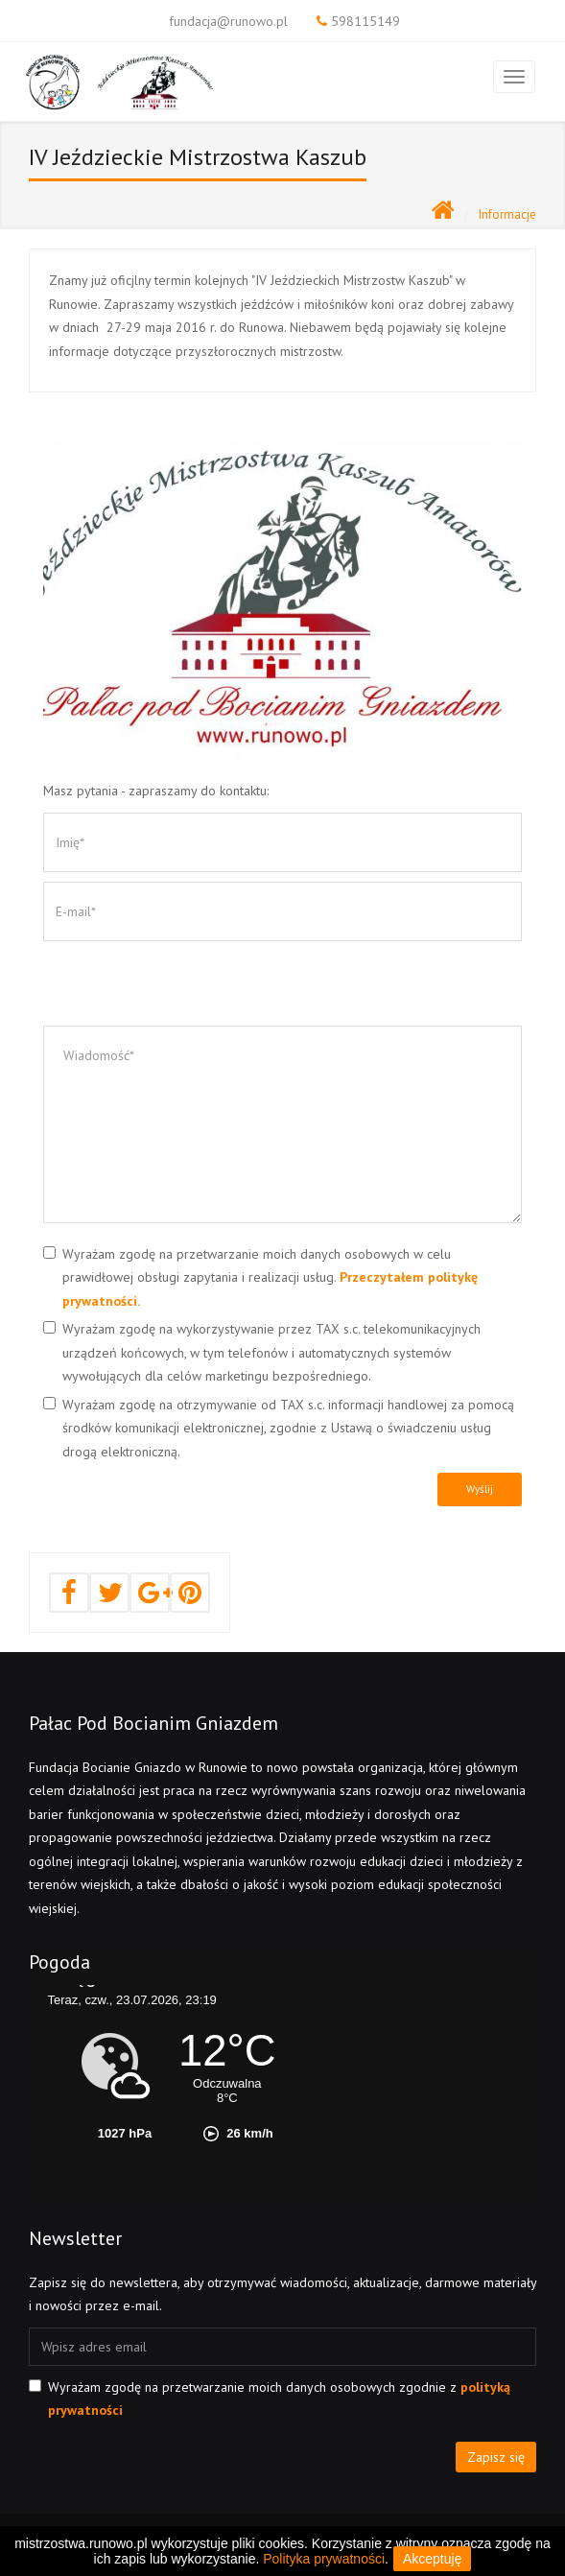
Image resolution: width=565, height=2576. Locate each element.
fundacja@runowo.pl (228, 21)
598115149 (365, 21)
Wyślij (479, 1489)
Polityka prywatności (324, 2558)
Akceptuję (432, 2558)
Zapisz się (496, 2457)
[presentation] (189, 988)
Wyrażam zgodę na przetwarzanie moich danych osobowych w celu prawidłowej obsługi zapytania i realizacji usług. (270, 1277)
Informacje (507, 214)
